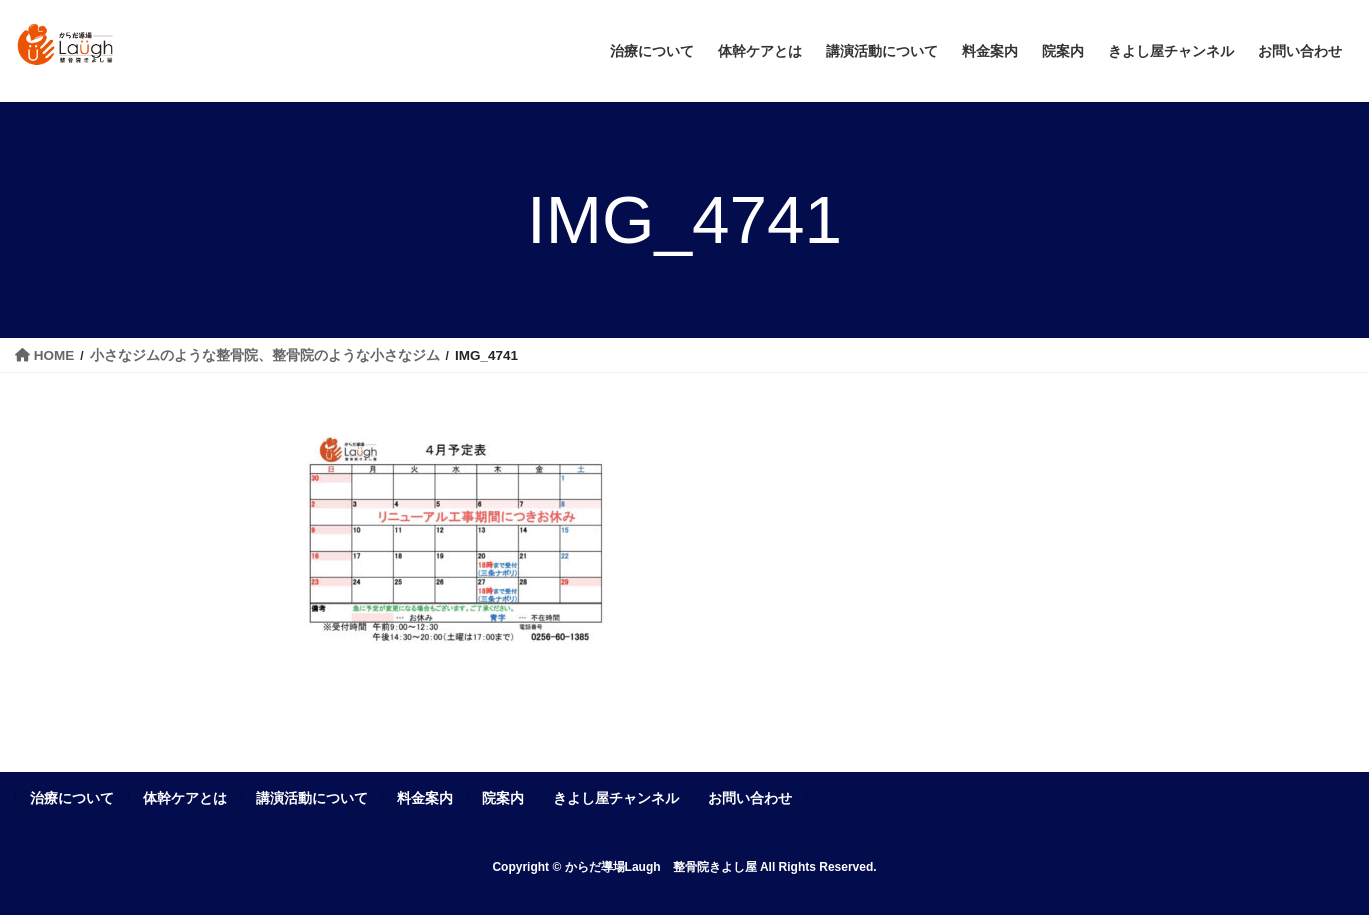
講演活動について (312, 798)
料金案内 (425, 798)
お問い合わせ (750, 798)
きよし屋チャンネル (616, 798)
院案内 (503, 798)
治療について (72, 798)
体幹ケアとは (185, 798)
